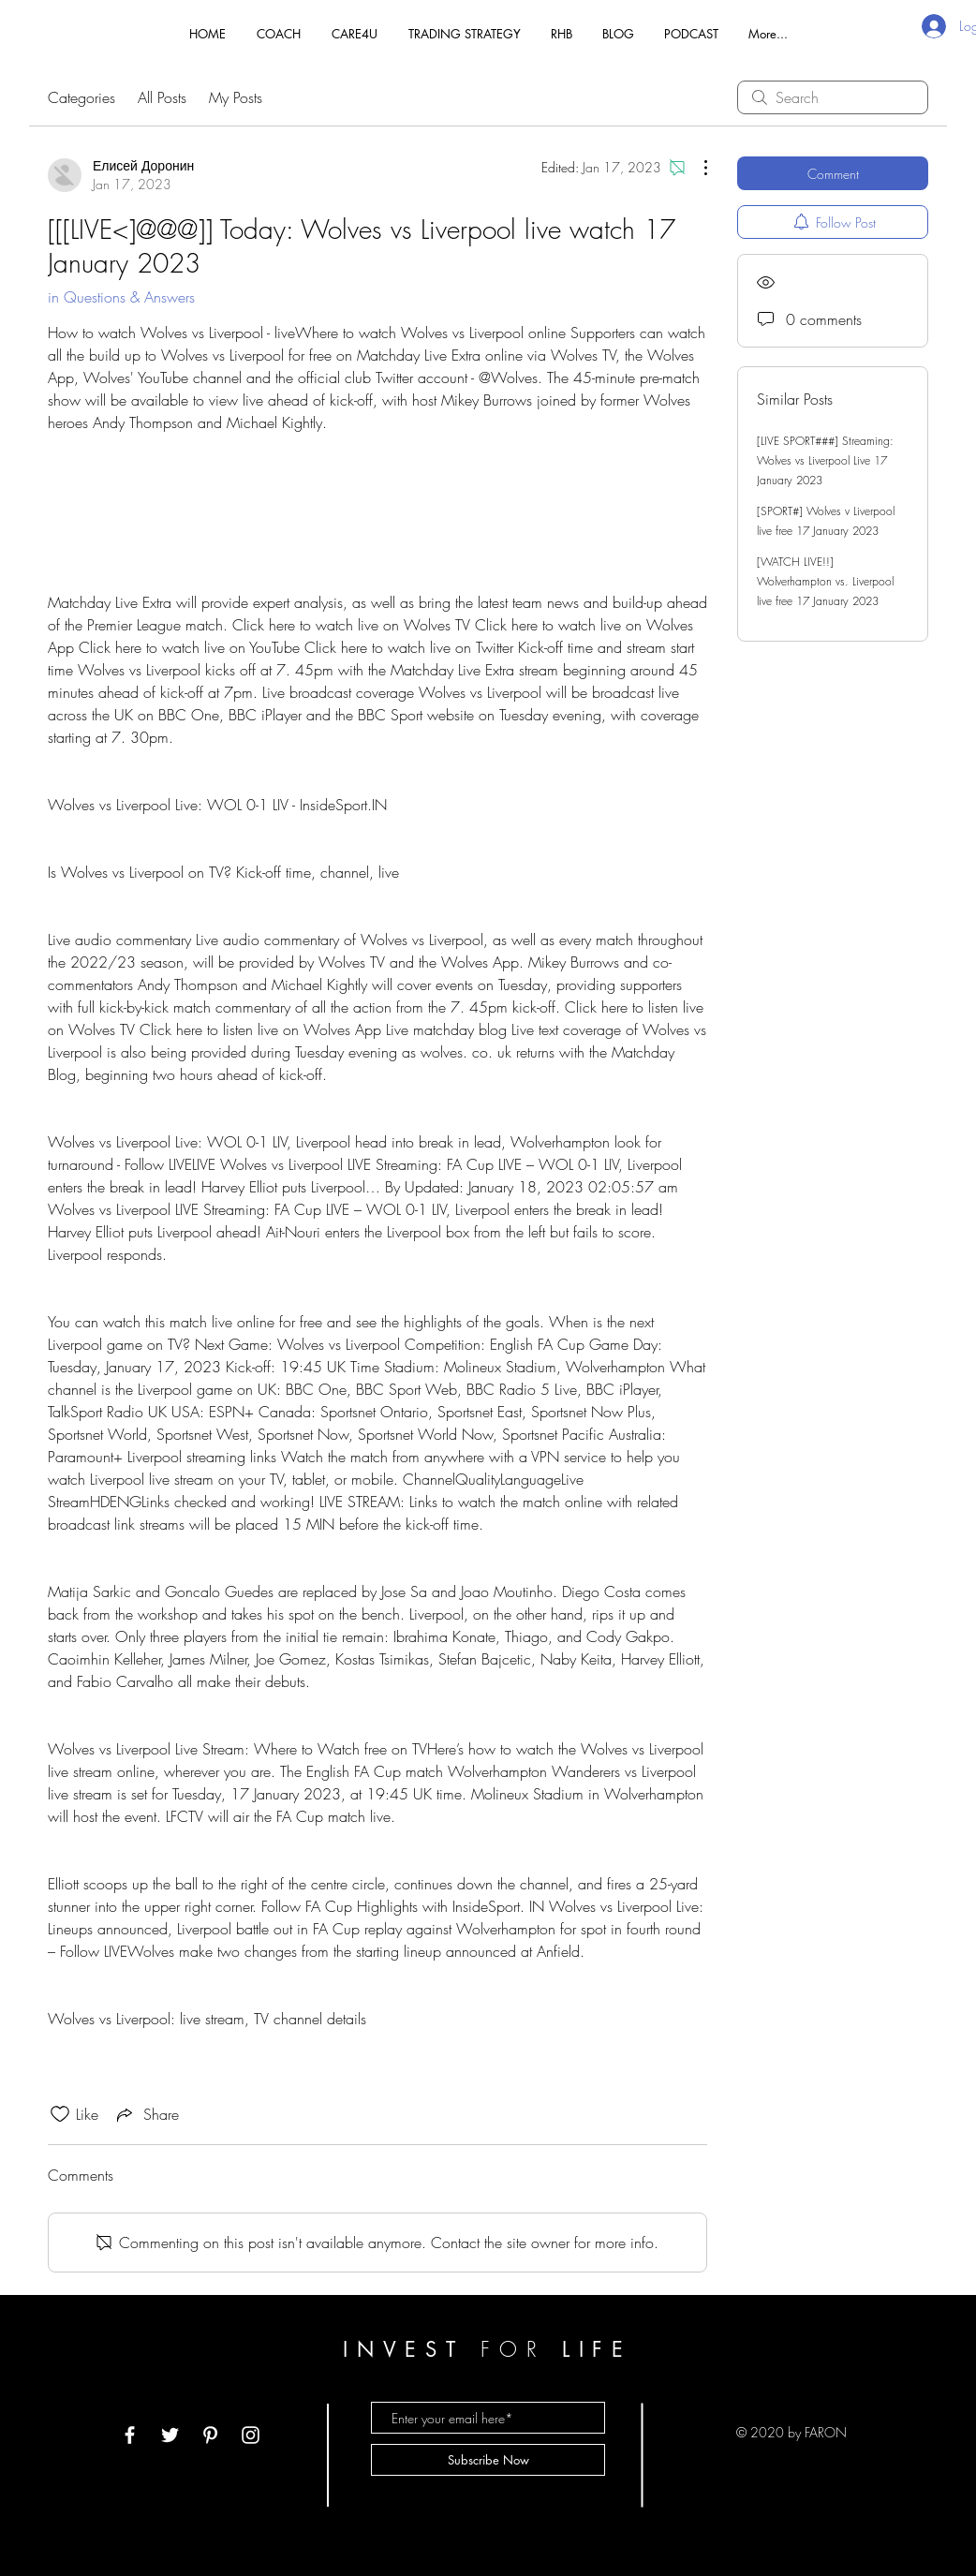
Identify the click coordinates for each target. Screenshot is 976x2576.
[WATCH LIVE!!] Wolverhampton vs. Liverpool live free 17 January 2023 (825, 581)
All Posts (162, 97)
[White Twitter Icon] (170, 2435)
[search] (832, 97)
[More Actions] (696, 167)
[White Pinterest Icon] (210, 2435)
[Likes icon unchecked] (60, 2114)
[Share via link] (146, 2114)
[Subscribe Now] (488, 2460)
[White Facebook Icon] (129, 2435)
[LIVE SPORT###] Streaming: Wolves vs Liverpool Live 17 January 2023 (825, 460)
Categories (81, 97)
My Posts (235, 97)
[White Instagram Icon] (250, 2435)
